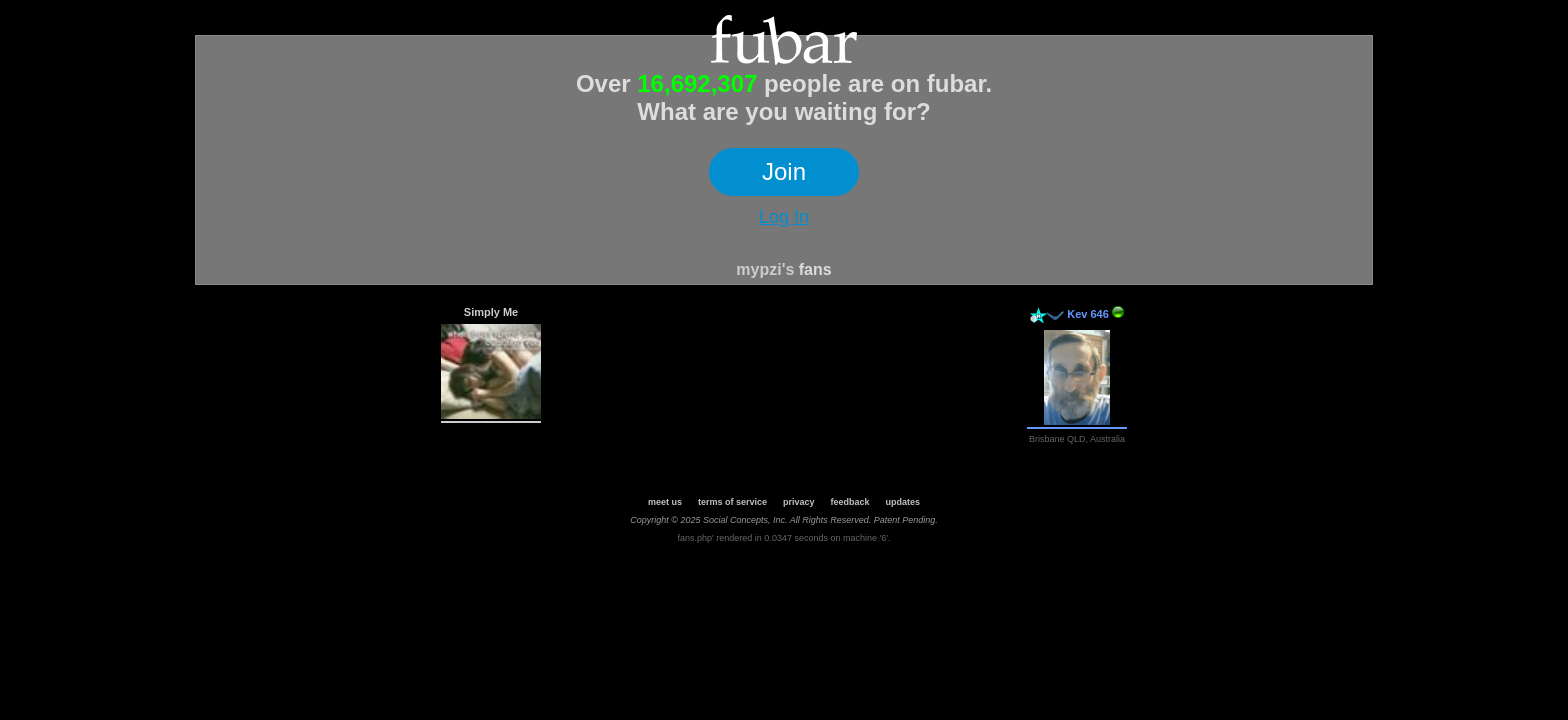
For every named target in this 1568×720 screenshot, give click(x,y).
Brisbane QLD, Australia (1077, 439)
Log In (784, 217)
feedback (850, 502)
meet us (665, 502)
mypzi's (765, 269)
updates (903, 502)
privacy (799, 502)
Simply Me (491, 312)
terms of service (732, 502)
